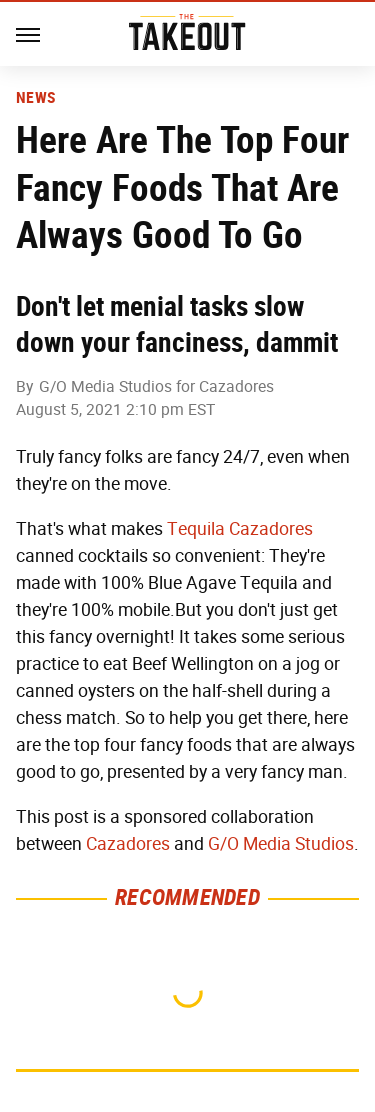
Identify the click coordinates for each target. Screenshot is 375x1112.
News (35, 98)
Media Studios (298, 844)
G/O (223, 844)
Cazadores (128, 844)
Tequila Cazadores (240, 529)
